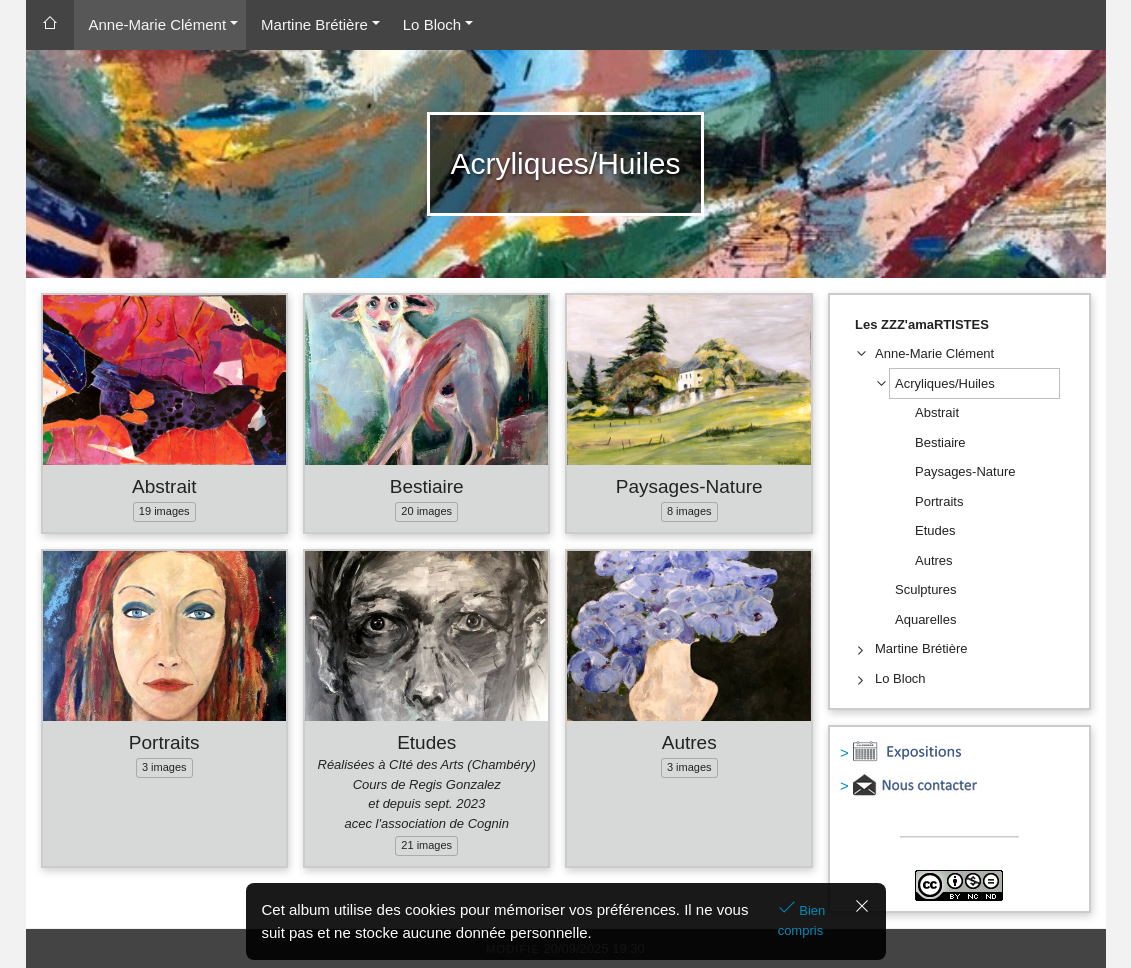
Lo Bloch (432, 24)
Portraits (164, 742)
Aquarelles (925, 619)
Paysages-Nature (689, 486)
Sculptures (925, 589)
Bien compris (802, 920)
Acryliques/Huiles (945, 383)
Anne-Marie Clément (158, 24)
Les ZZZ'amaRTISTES (922, 324)
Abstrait (164, 486)
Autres (689, 742)
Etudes (426, 742)
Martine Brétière (314, 24)
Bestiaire (427, 486)
